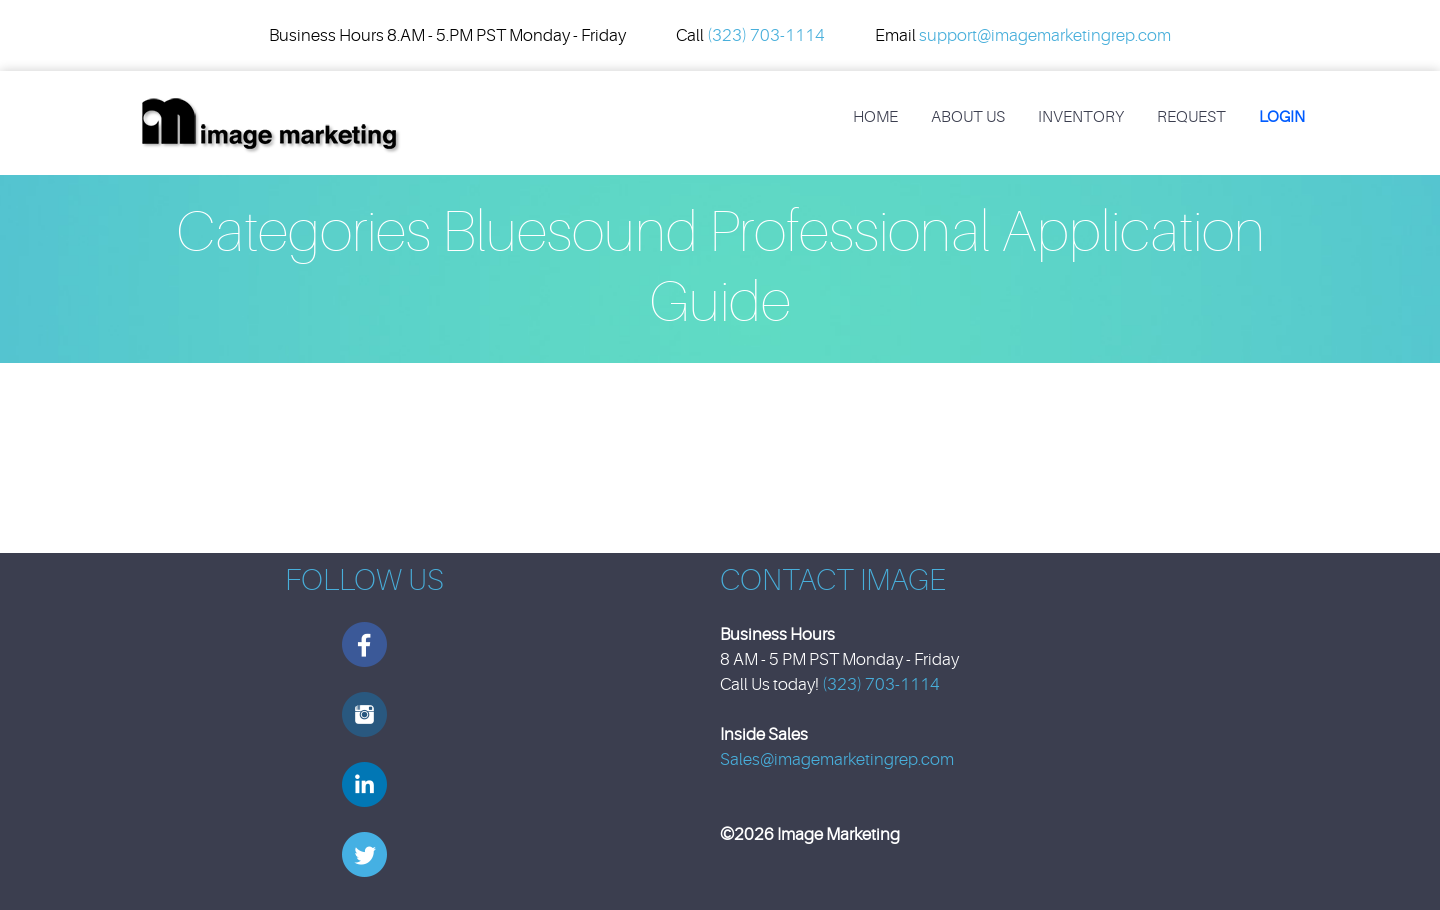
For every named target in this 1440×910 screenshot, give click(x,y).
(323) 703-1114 (766, 35)
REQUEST (1191, 117)
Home (875, 117)
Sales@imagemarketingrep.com (837, 759)
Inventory (1081, 117)
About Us (968, 117)
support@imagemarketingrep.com (1045, 35)
